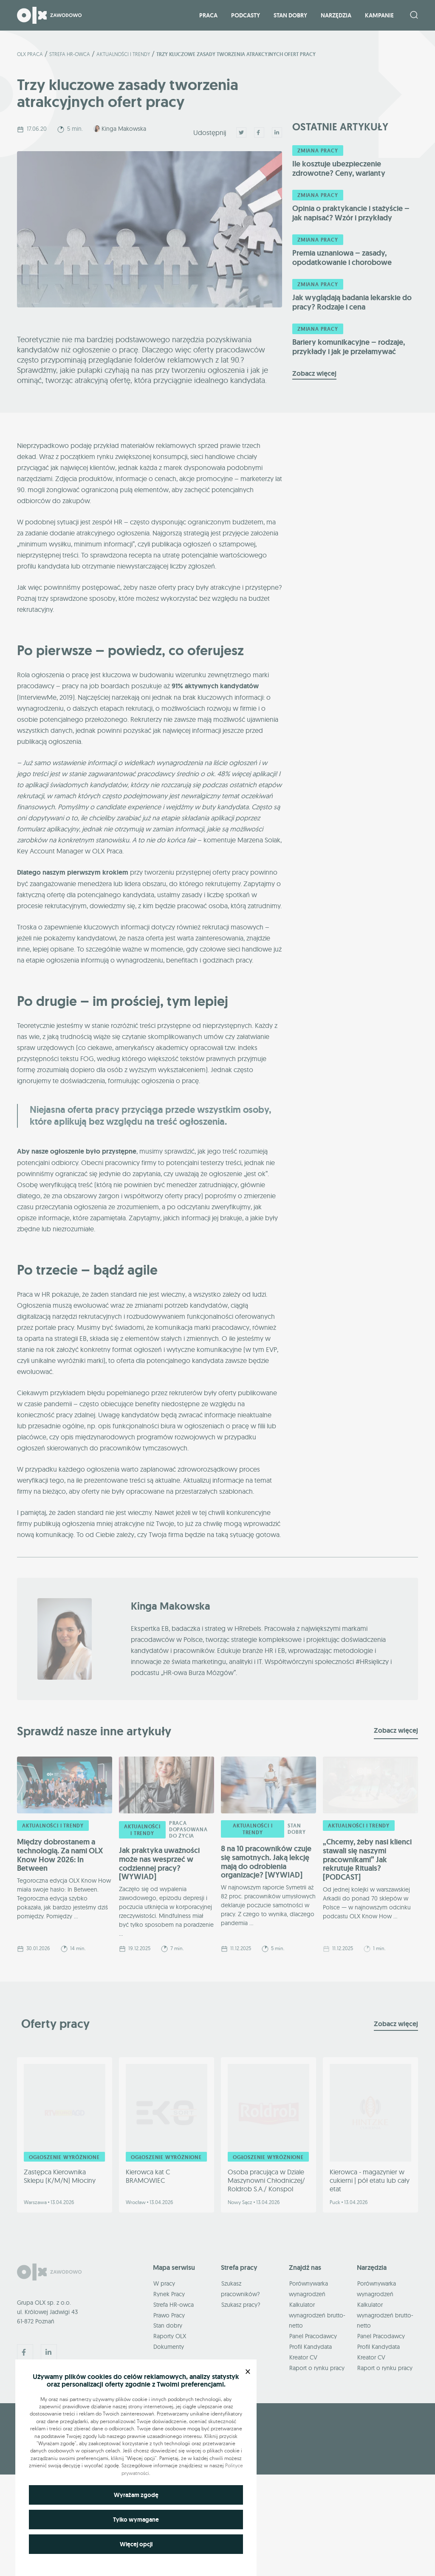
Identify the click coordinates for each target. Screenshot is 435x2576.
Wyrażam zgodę (136, 2495)
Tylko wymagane (136, 2519)
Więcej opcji (136, 2544)
